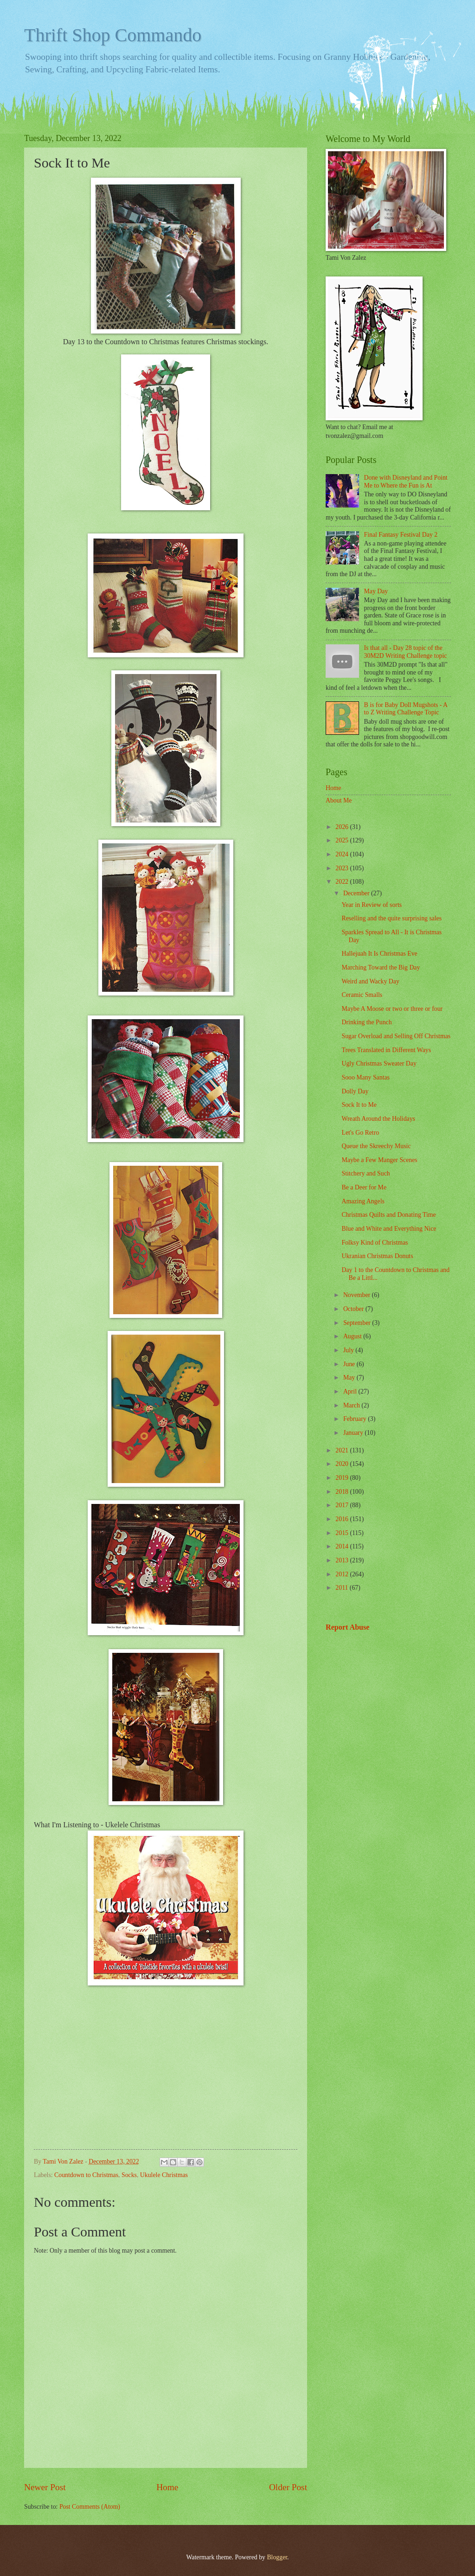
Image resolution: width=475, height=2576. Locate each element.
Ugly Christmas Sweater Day (378, 1063)
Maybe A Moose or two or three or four (392, 1008)
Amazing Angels (362, 1201)
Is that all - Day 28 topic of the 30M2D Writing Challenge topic (405, 651)
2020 (342, 1463)
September (357, 1322)
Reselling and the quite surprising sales (391, 918)
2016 (342, 1519)
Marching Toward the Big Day (380, 967)
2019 (342, 1477)
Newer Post (45, 2487)
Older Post (288, 2487)
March (352, 1405)
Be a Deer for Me (363, 1187)
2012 (342, 1574)
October (354, 1308)
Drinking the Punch (366, 1022)
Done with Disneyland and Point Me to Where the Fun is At (406, 481)
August (353, 1336)
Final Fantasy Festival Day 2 (401, 534)
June (350, 1364)
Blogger (277, 2557)
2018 (342, 1491)
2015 (342, 1532)
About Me (339, 800)
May (350, 1377)
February (355, 1418)
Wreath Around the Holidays (378, 1118)
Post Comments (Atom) (89, 2506)
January (354, 1432)
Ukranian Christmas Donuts (377, 1256)
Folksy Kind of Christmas (374, 1242)
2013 (342, 1560)
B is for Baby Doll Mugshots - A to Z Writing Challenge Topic (406, 708)
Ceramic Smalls (361, 994)
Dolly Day (354, 1091)
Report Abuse (348, 1627)
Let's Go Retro (360, 1132)
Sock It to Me (359, 1104)
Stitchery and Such (365, 1173)
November (357, 1294)
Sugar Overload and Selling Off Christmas (395, 1036)
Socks (129, 2174)
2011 (342, 1587)
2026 (342, 826)
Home (167, 2487)
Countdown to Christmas (86, 2174)
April (351, 1391)
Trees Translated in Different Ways (386, 1050)
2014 (342, 1546)
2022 (342, 881)
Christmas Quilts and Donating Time (388, 1214)
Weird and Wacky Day (370, 981)
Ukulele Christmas (164, 2174)
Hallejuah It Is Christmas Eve (379, 953)
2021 (342, 1450)
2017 (342, 1505)
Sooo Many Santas (365, 1077)
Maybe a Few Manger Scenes (379, 1159)
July (349, 1350)
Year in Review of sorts (371, 904)
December (357, 893)
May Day (376, 591)
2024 (342, 854)
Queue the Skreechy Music (376, 1146)
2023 (342, 868)
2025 (342, 840)
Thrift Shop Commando (112, 35)
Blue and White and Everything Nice (388, 1228)
